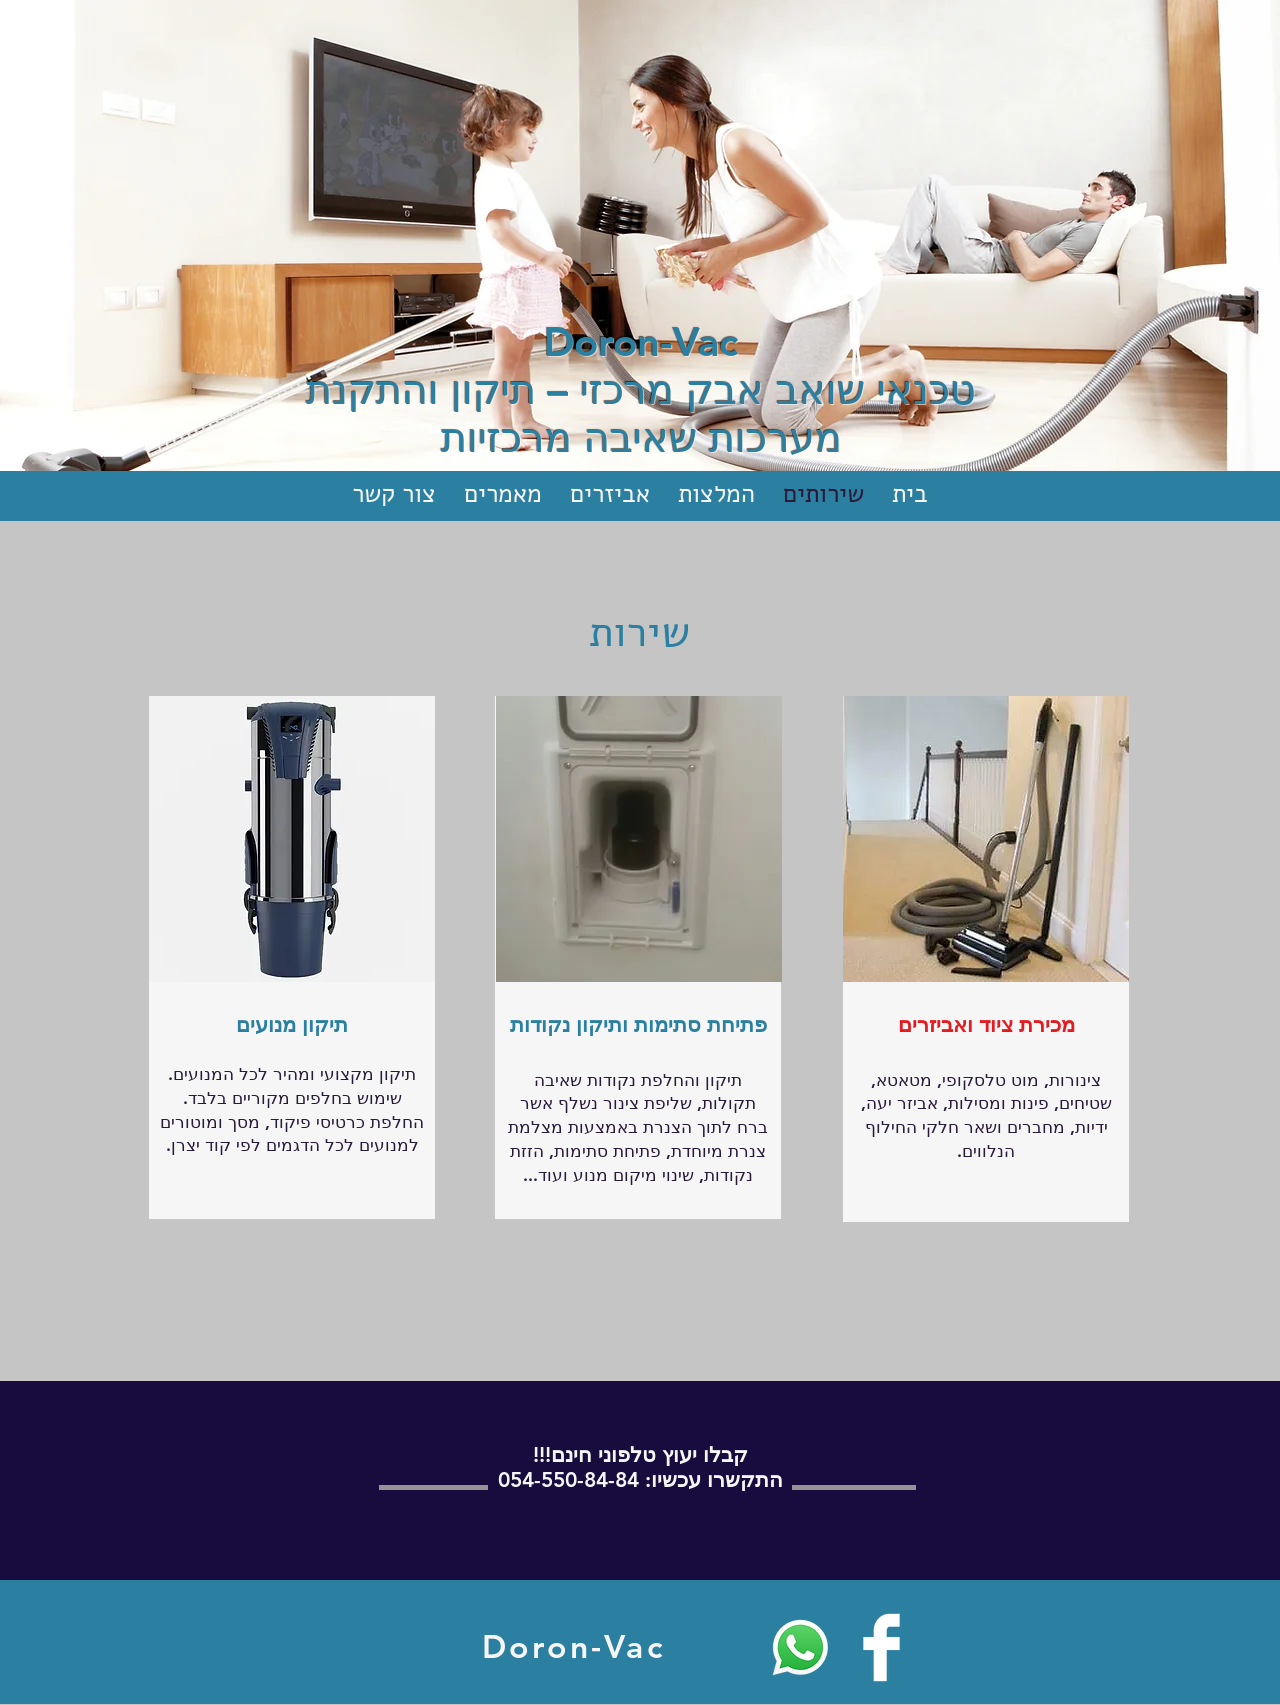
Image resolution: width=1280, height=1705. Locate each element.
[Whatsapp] (800, 1647)
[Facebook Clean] (881, 1647)
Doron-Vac (641, 342)
